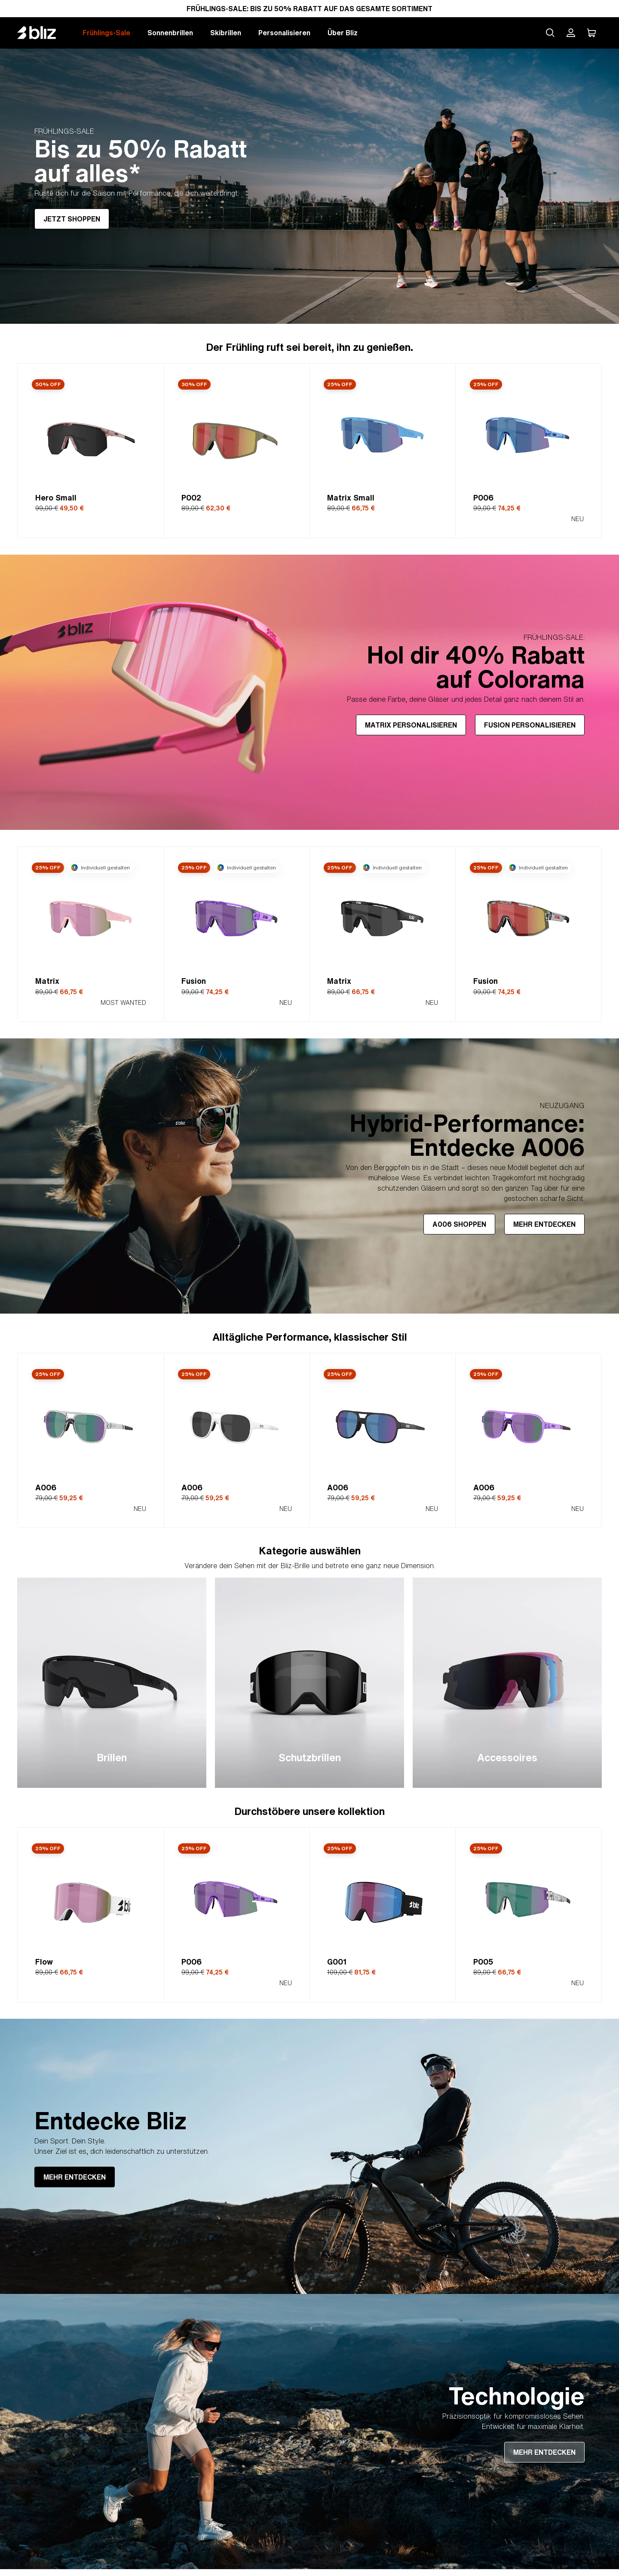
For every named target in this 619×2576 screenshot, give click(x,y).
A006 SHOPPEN (459, 1224)
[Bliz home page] (43, 32)
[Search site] (550, 32)
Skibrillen (225, 32)
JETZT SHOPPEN (71, 218)
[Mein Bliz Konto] (571, 32)
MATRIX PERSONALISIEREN (411, 725)
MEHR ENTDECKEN (544, 1224)
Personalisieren (284, 32)
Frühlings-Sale (106, 32)
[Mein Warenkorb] (591, 32)
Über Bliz (343, 32)
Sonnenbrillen (170, 32)
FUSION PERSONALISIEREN (530, 725)
